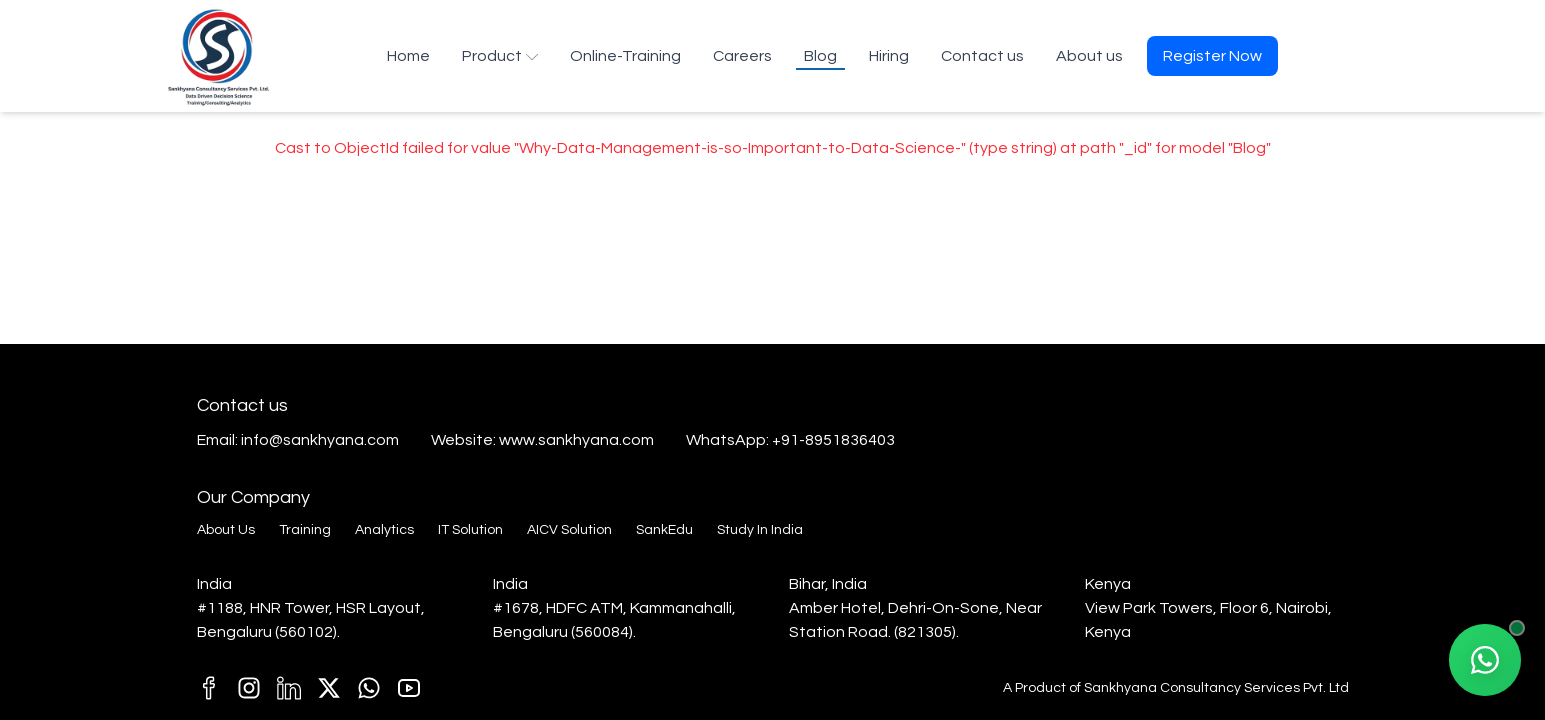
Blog (820, 56)
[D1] (289, 688)
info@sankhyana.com (320, 440)
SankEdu (664, 530)
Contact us (982, 56)
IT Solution (470, 530)
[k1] (329, 688)
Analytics (384, 530)
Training (305, 530)
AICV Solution (569, 530)
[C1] (249, 688)
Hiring (889, 56)
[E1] (369, 688)
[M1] (209, 688)
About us (1089, 56)
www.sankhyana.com (576, 440)
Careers (742, 56)
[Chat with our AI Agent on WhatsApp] (1485, 660)
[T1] (409, 688)
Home (408, 56)
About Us (226, 530)
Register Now (1212, 56)
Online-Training (625, 56)
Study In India (760, 530)
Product (500, 56)
